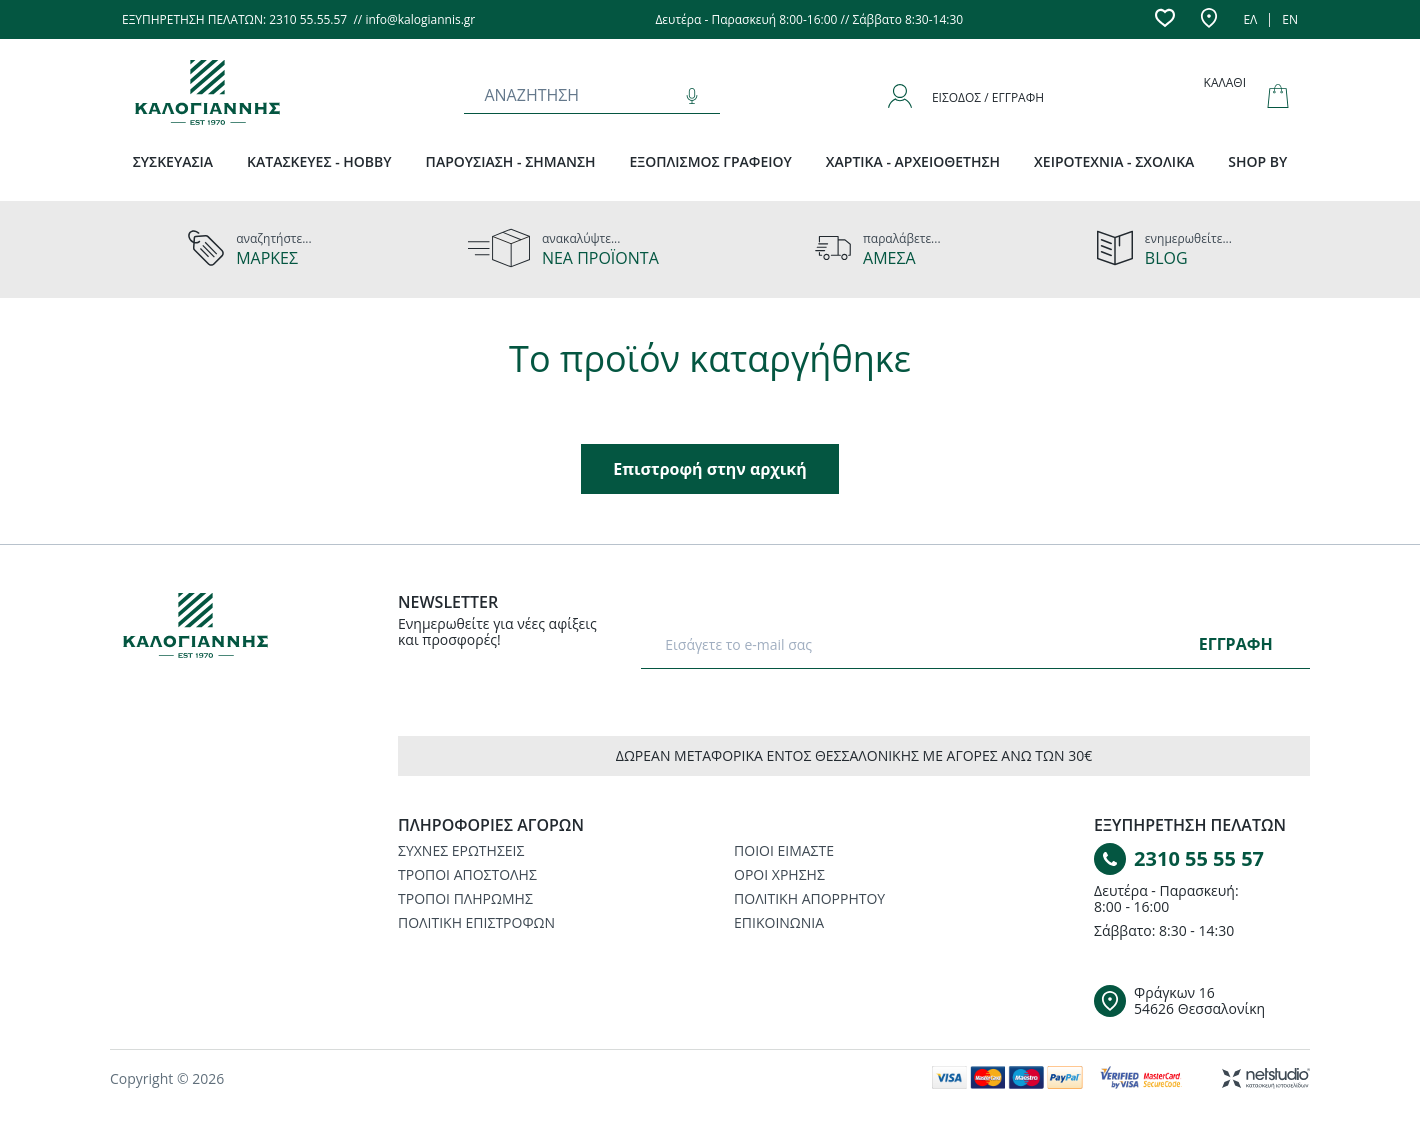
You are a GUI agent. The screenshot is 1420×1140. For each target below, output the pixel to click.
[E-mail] (923, 644)
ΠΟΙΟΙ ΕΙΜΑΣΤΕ (784, 850)
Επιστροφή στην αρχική (709, 469)
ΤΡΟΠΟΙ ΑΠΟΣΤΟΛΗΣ (467, 874)
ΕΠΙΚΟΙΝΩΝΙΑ (779, 922)
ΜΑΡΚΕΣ (267, 258)
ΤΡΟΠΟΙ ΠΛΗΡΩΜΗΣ (465, 898)
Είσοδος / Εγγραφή (988, 97)
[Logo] (230, 629)
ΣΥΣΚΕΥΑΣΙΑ (173, 161)
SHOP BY (1257, 161)
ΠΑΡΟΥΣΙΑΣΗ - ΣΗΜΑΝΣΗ (511, 161)
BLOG (1166, 258)
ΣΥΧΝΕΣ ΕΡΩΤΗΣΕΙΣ (461, 850)
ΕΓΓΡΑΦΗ (1236, 644)
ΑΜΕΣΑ (889, 258)
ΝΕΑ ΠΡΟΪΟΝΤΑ (600, 258)
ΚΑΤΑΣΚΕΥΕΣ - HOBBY (319, 161)
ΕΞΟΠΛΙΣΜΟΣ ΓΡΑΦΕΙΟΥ (711, 161)
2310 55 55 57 (1199, 858)
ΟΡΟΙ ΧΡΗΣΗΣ (779, 874)
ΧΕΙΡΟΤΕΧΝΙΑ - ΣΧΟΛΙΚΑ (1114, 161)
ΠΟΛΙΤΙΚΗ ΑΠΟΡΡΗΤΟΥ (809, 898)
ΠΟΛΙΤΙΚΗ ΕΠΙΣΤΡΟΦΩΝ (476, 922)
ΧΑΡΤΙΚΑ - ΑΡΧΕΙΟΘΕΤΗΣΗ (913, 161)
